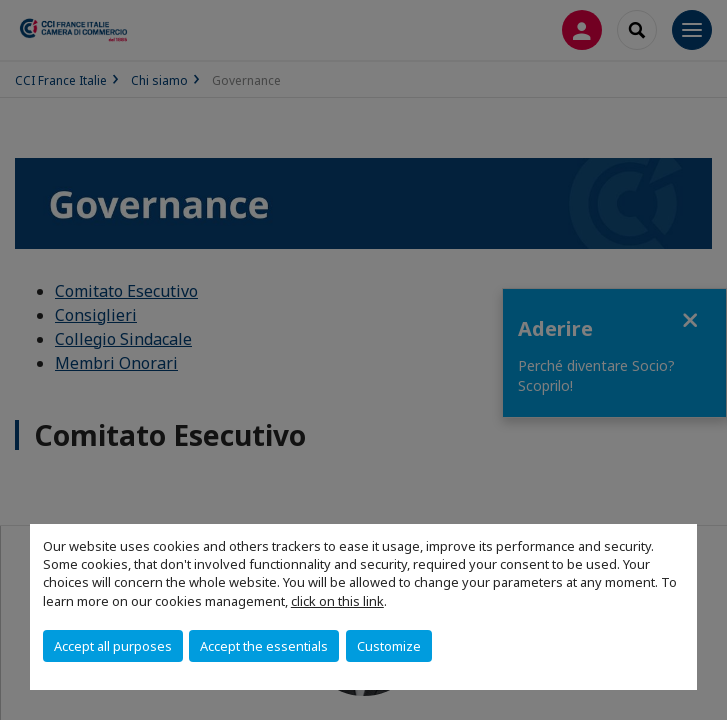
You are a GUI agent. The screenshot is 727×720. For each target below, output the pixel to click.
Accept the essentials (264, 646)
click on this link (337, 601)
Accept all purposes (113, 646)
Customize (389, 646)
